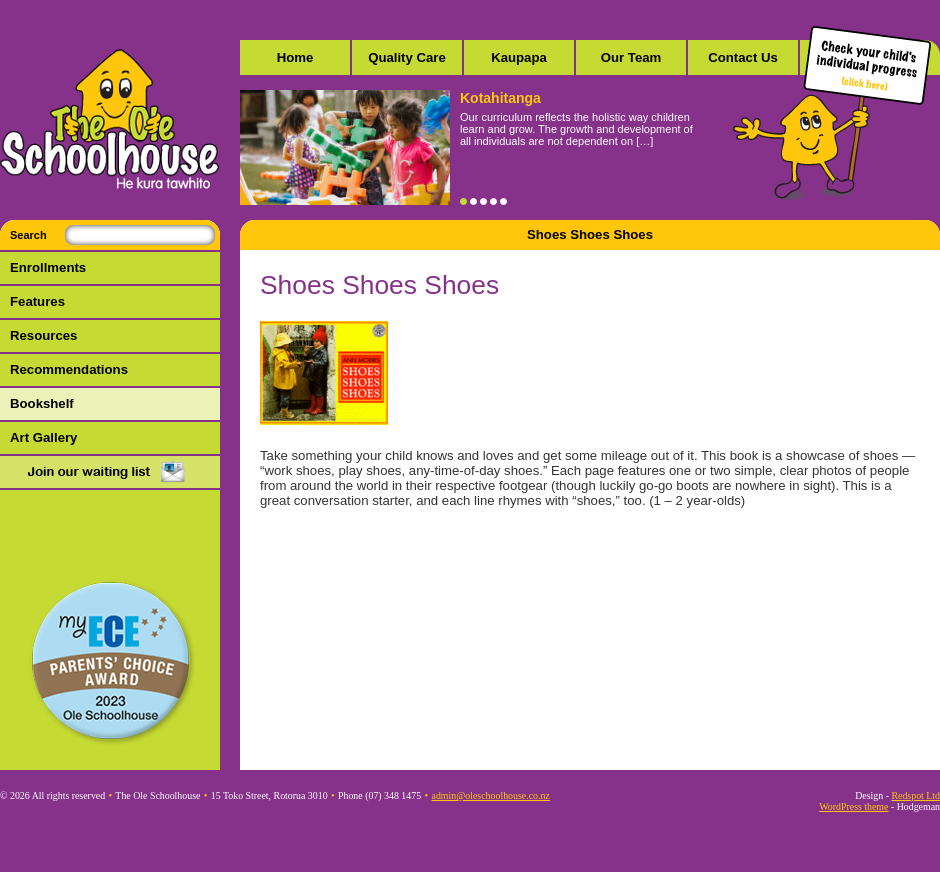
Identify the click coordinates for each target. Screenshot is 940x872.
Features (37, 301)
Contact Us (743, 57)
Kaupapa (519, 57)
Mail (110, 473)
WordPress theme (853, 806)
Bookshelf (42, 403)
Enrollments (48, 267)
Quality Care (407, 57)
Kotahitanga (500, 98)
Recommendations (69, 369)
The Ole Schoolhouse (110, 120)
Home (295, 57)
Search (28, 235)
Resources (43, 335)
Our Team (631, 57)
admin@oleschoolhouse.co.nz (491, 795)
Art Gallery (43, 437)
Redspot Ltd (915, 795)
